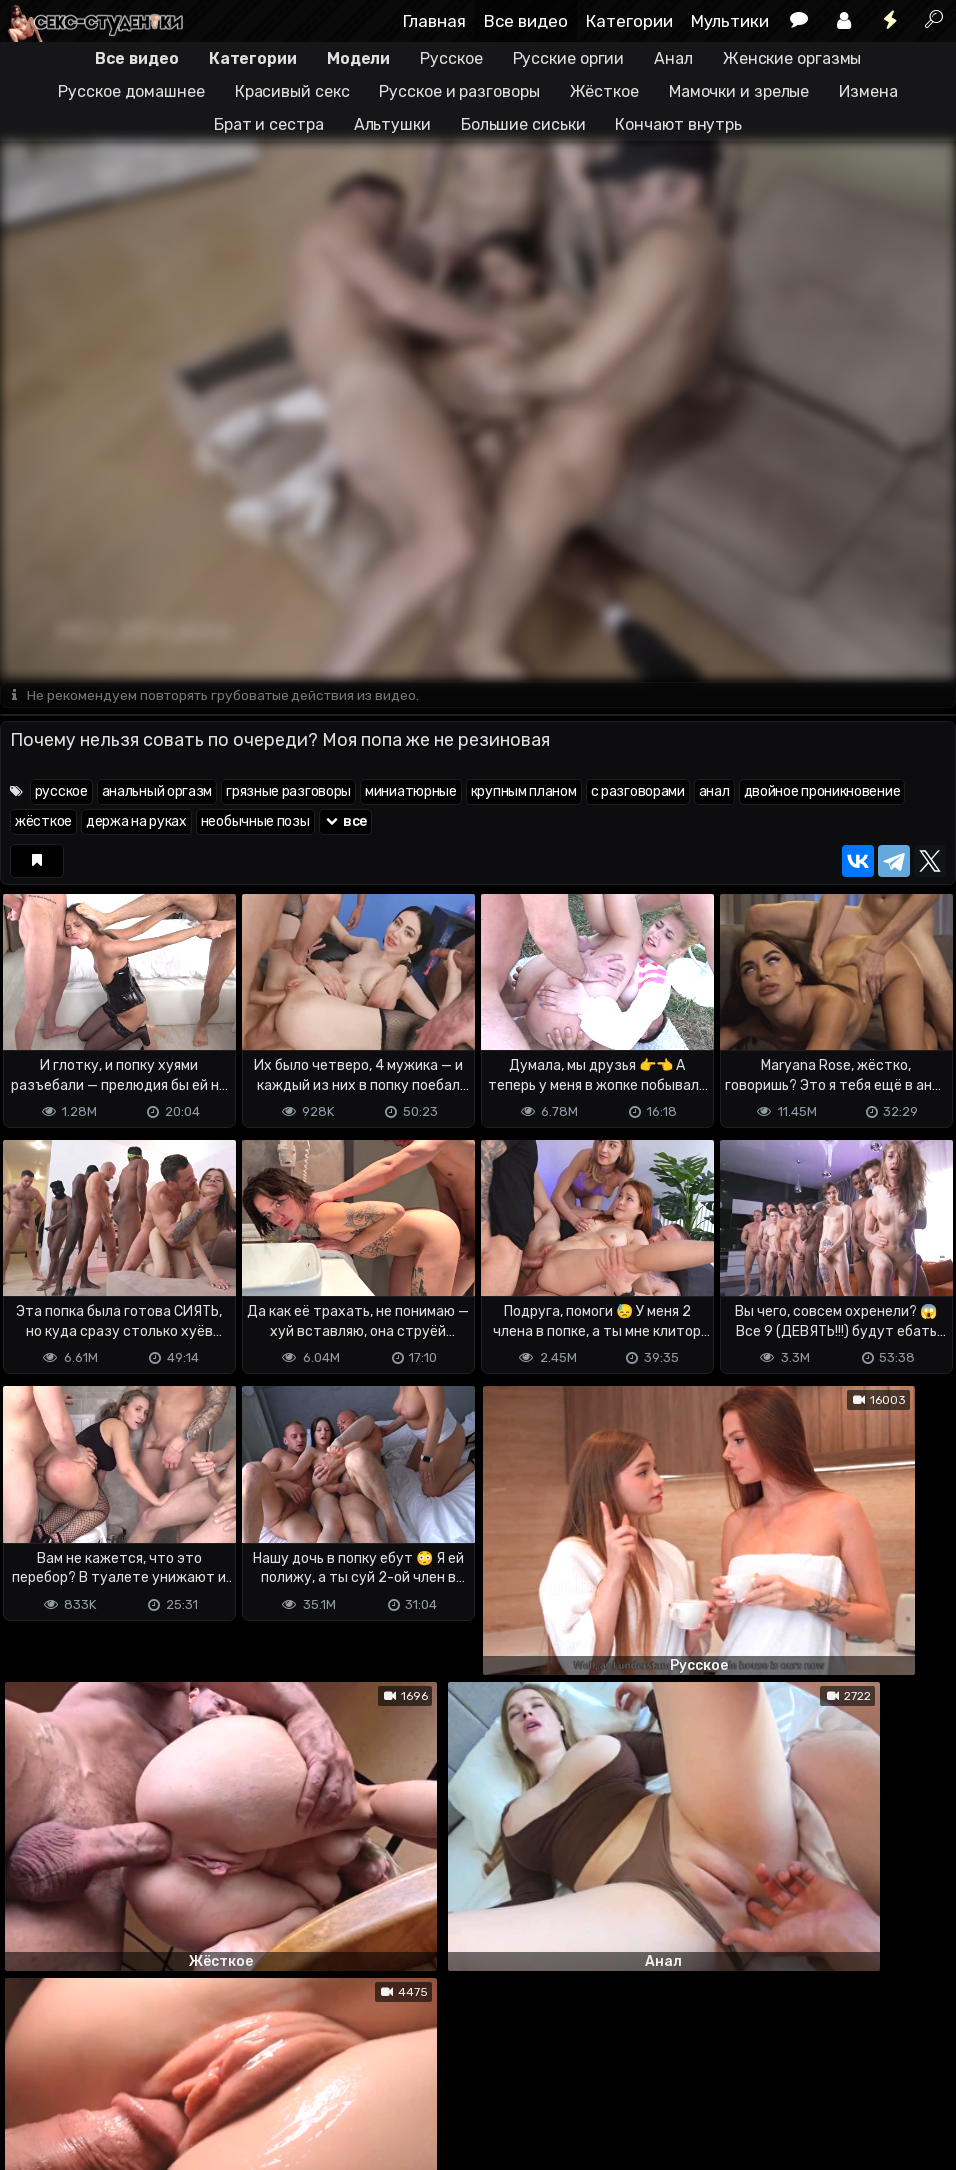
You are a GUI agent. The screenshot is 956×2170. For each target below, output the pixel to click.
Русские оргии (569, 58)
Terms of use (103, 2075)
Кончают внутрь (678, 124)
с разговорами (638, 792)
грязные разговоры (288, 792)
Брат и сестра (269, 124)
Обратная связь (208, 2075)
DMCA (32, 2075)
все (346, 822)
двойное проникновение (822, 792)
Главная (434, 21)
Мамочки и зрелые (739, 91)
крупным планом (524, 792)
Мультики (730, 21)
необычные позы (255, 822)
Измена (868, 91)
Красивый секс (292, 91)
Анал (673, 58)
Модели (358, 58)
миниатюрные (411, 792)
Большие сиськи (523, 124)
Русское (451, 58)
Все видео (526, 21)
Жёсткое (604, 91)
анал (714, 792)
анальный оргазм (157, 792)
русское (61, 792)
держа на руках (136, 822)
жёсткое (43, 822)
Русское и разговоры (459, 91)
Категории (629, 21)
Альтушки (392, 124)
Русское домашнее (131, 91)
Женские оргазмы (792, 58)
